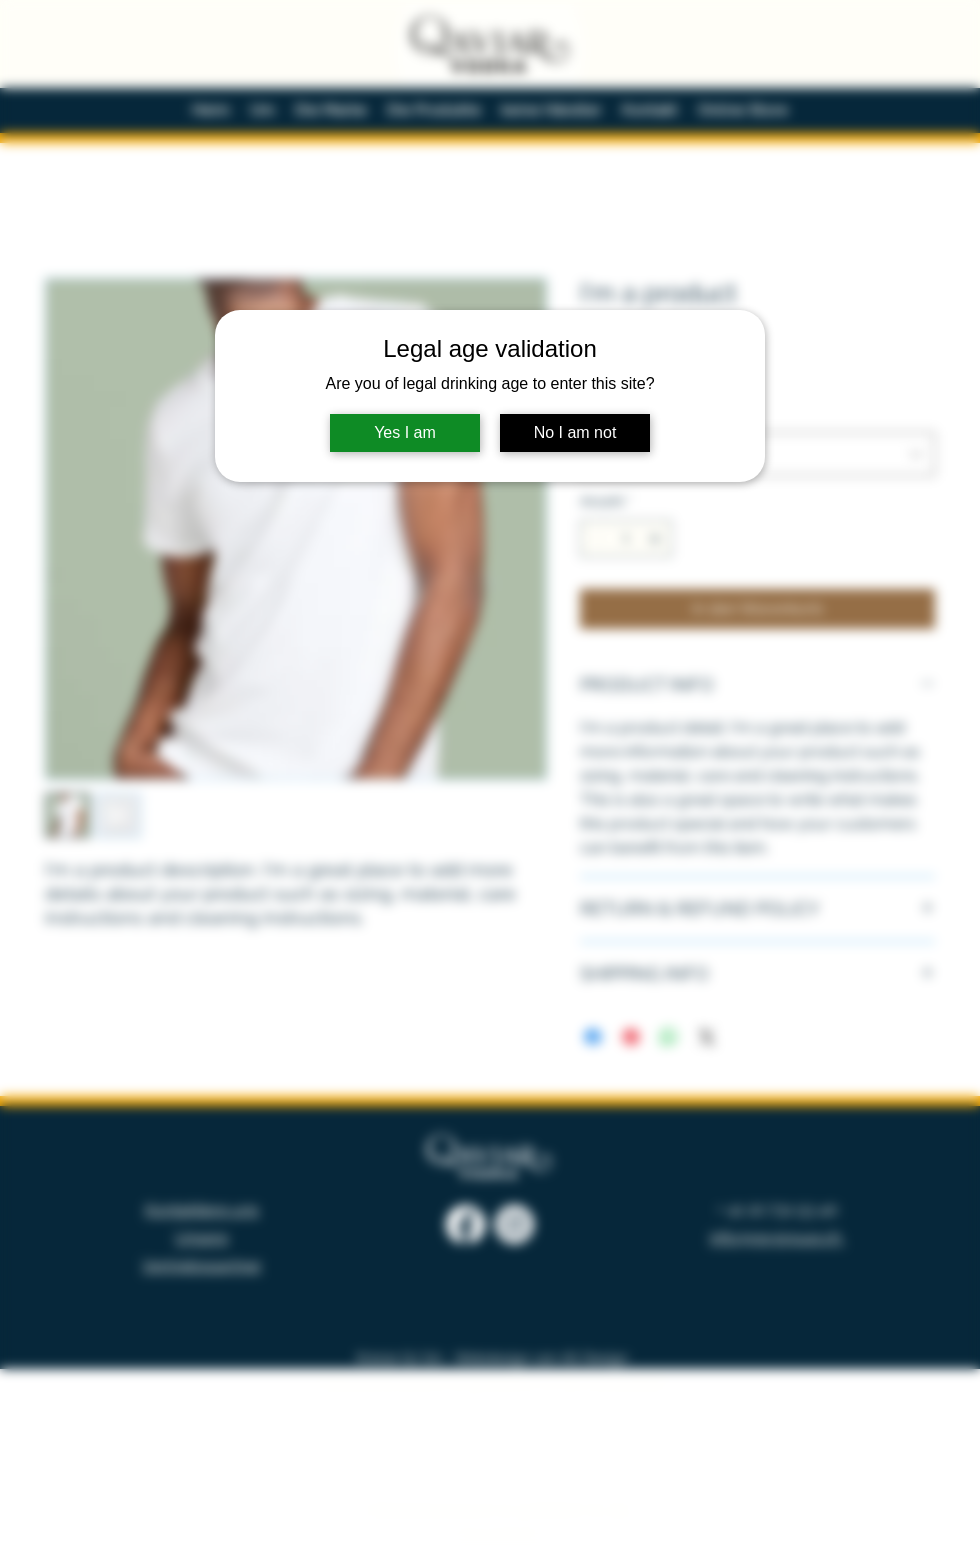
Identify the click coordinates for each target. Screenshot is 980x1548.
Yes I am (405, 432)
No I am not (575, 432)
